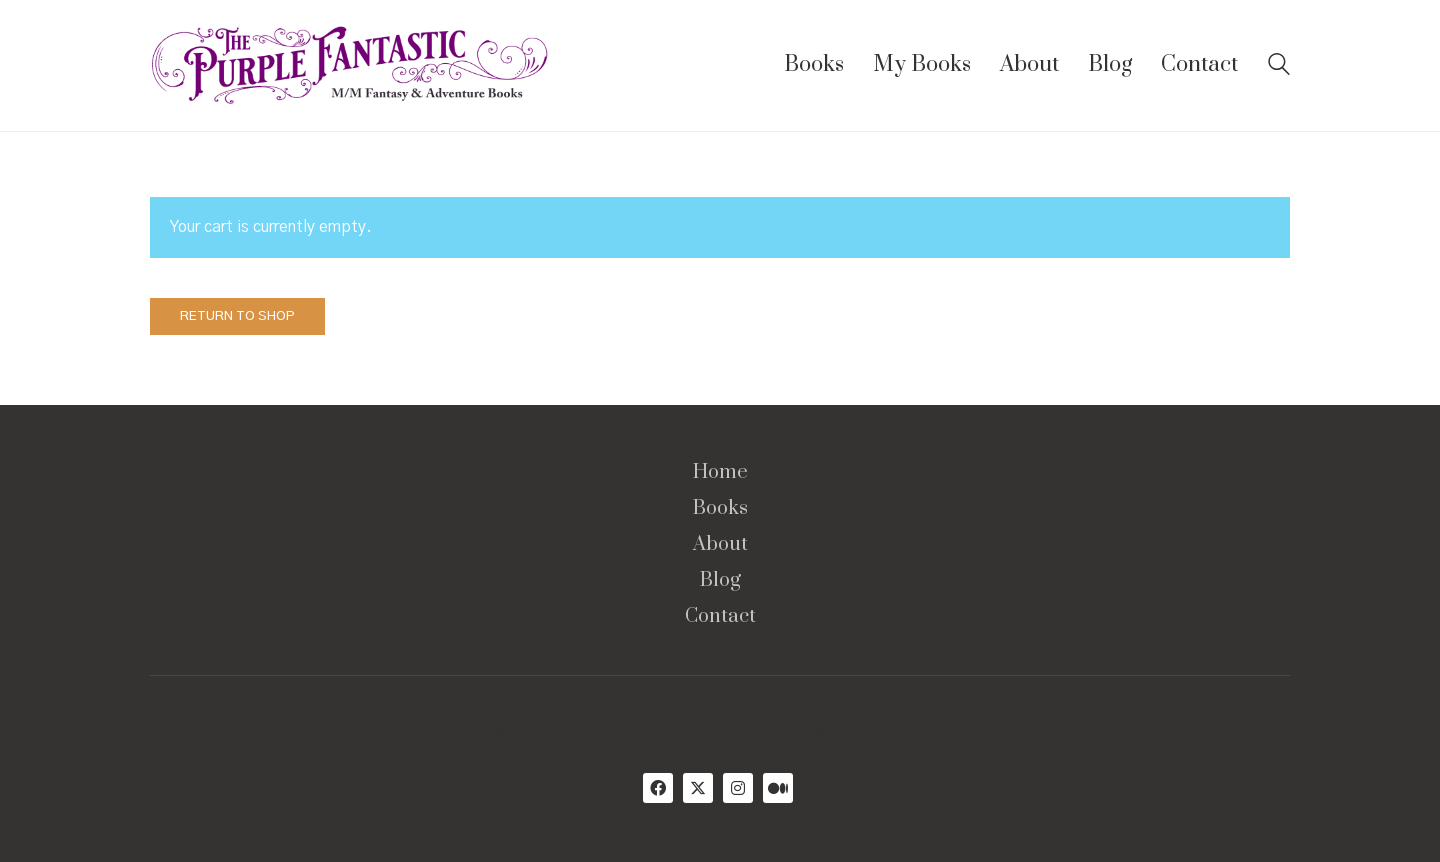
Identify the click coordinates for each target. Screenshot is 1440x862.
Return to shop (237, 316)
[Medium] (778, 788)
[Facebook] (658, 788)
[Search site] (1279, 67)
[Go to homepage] (350, 65)
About (720, 545)
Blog (720, 581)
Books (720, 509)
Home (720, 473)
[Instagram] (738, 788)
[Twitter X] (698, 788)
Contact (720, 617)
